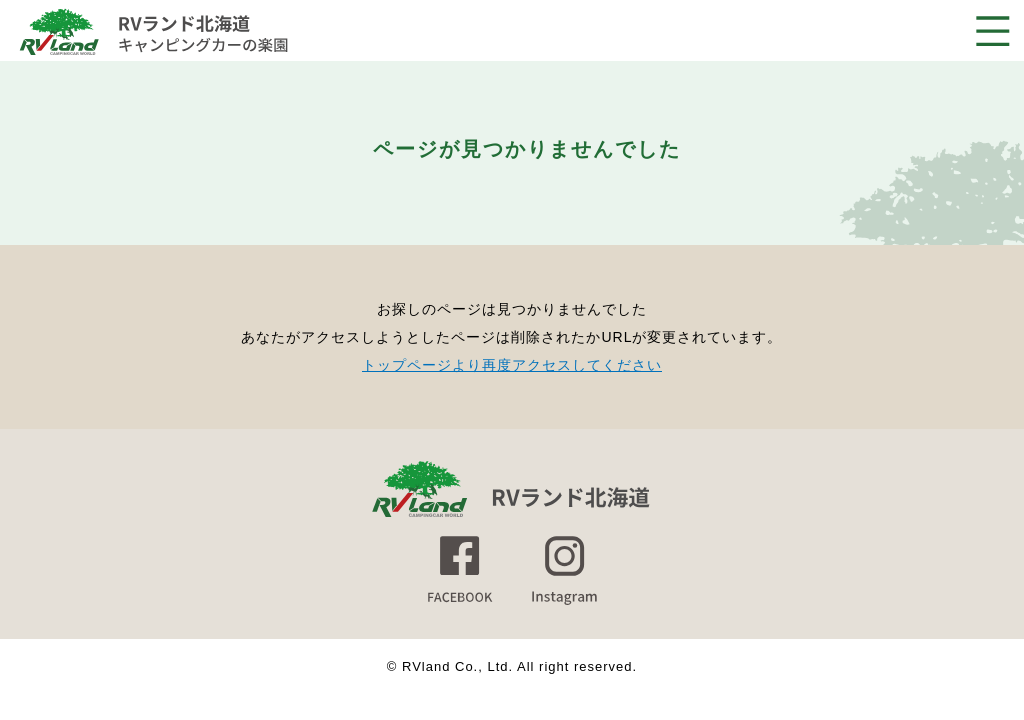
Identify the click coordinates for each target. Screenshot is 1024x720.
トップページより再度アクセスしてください (512, 365)
